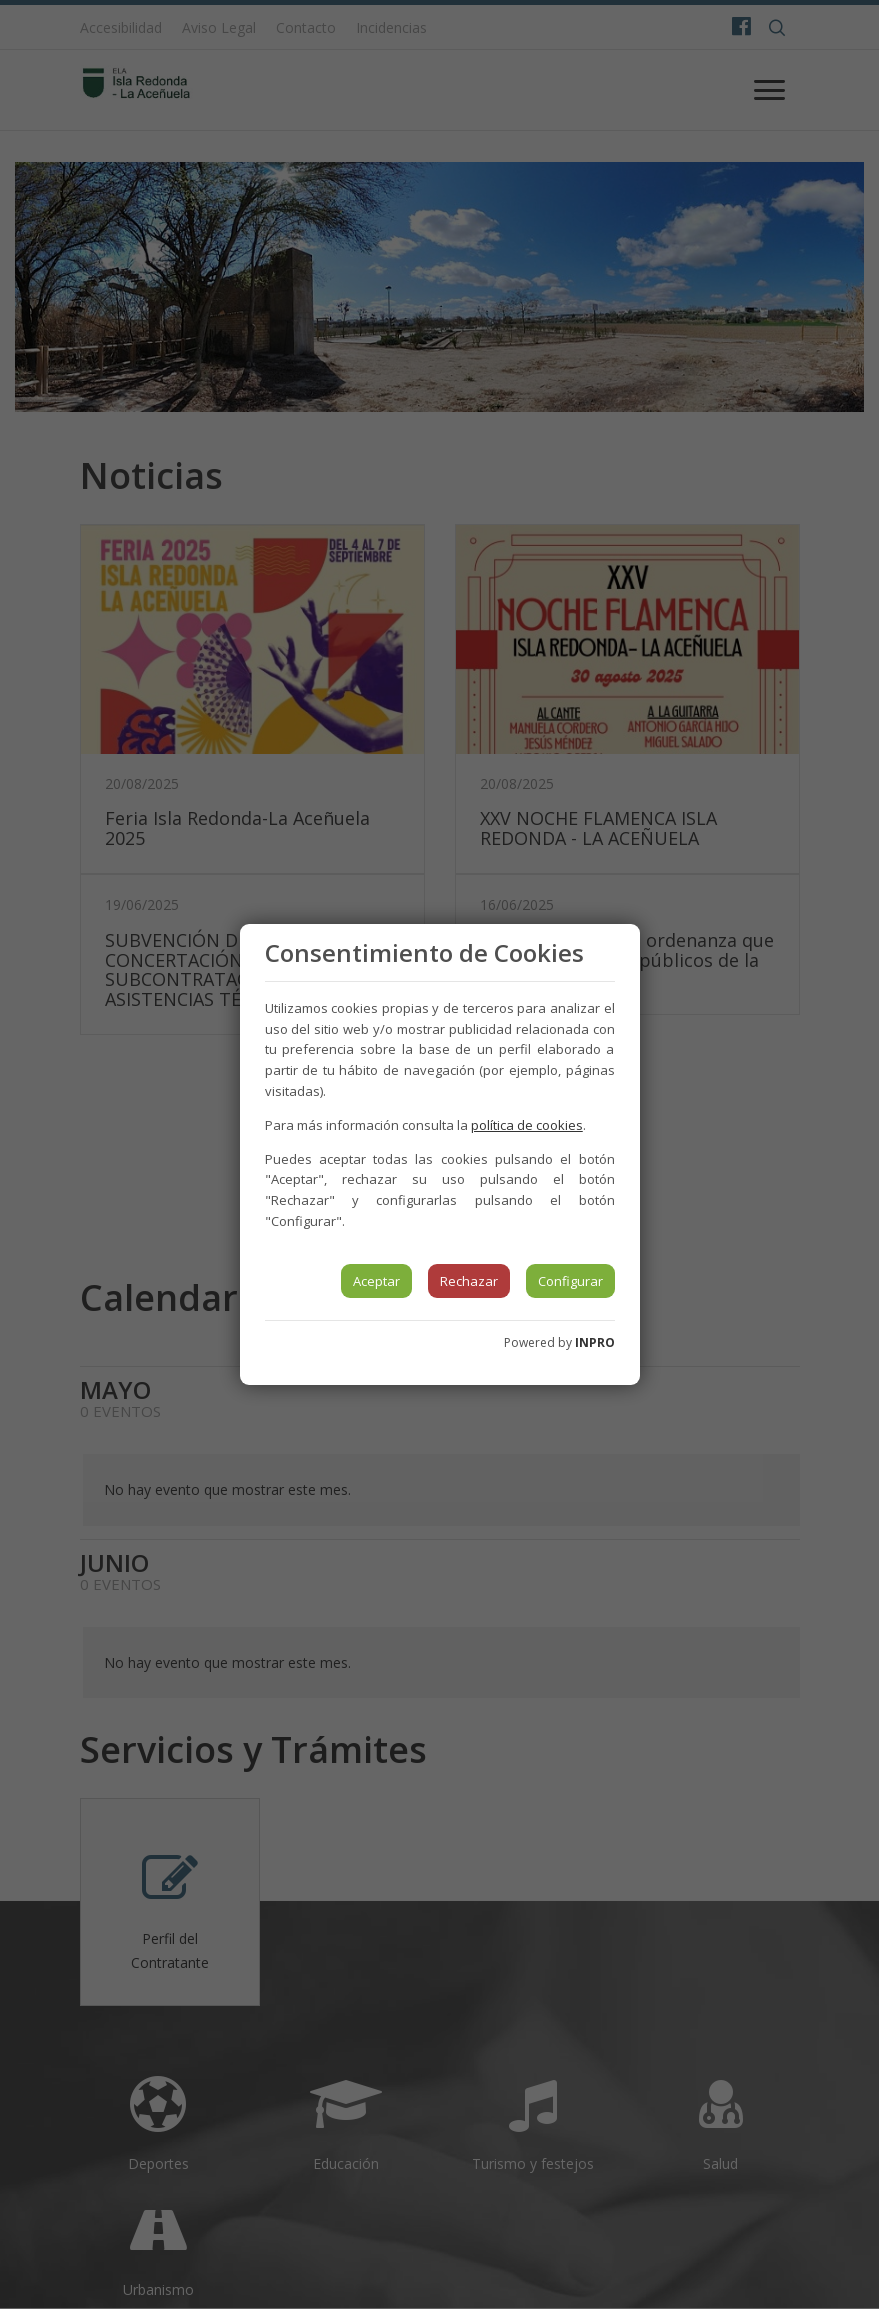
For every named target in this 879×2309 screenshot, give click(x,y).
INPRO (595, 1342)
